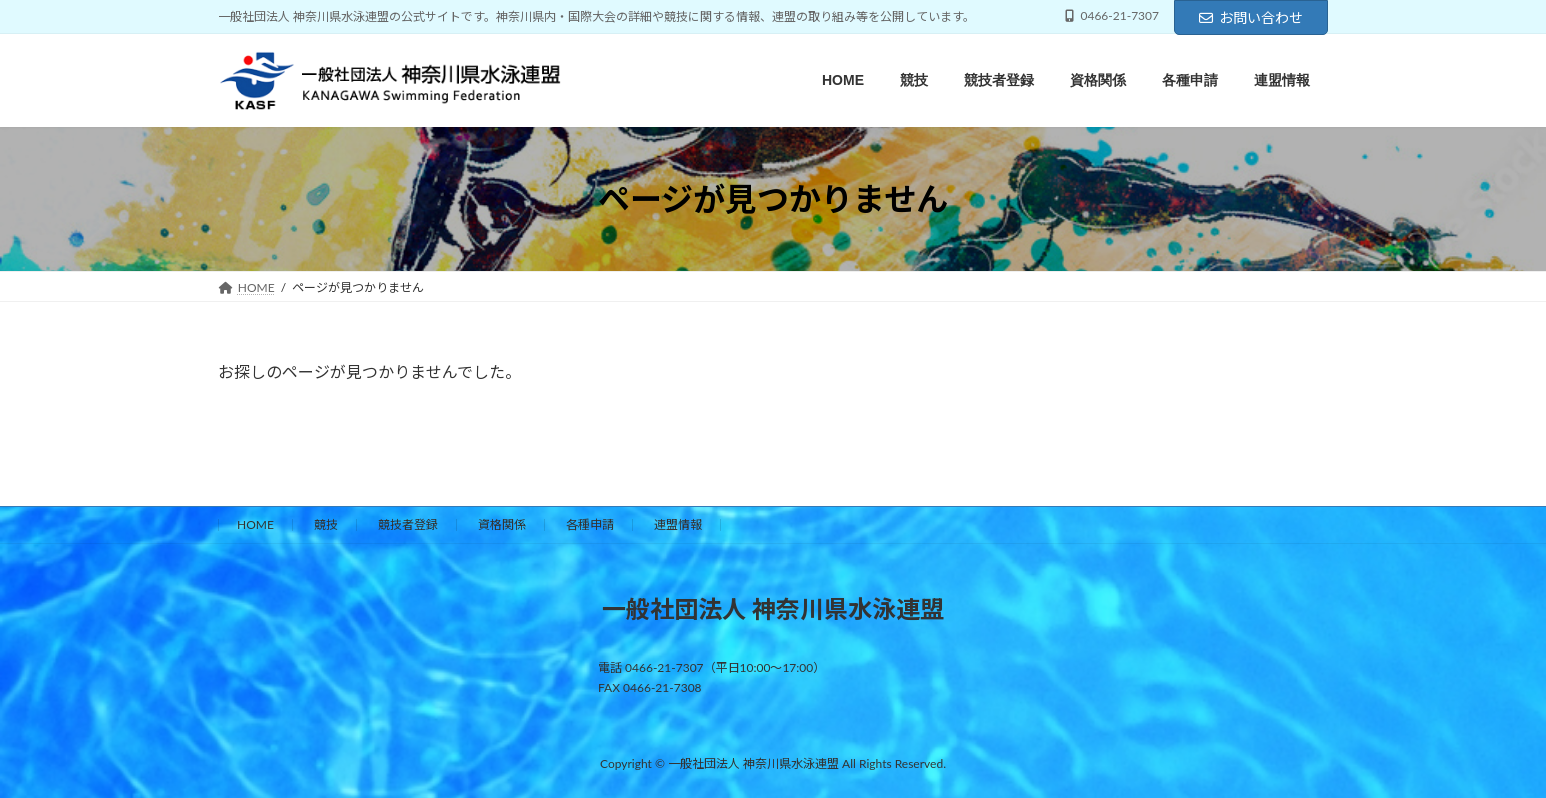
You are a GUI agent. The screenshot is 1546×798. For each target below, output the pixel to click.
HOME (255, 524)
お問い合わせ (1251, 17)
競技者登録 (408, 524)
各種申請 (590, 524)
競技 (326, 524)
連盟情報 (678, 524)
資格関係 (502, 524)
